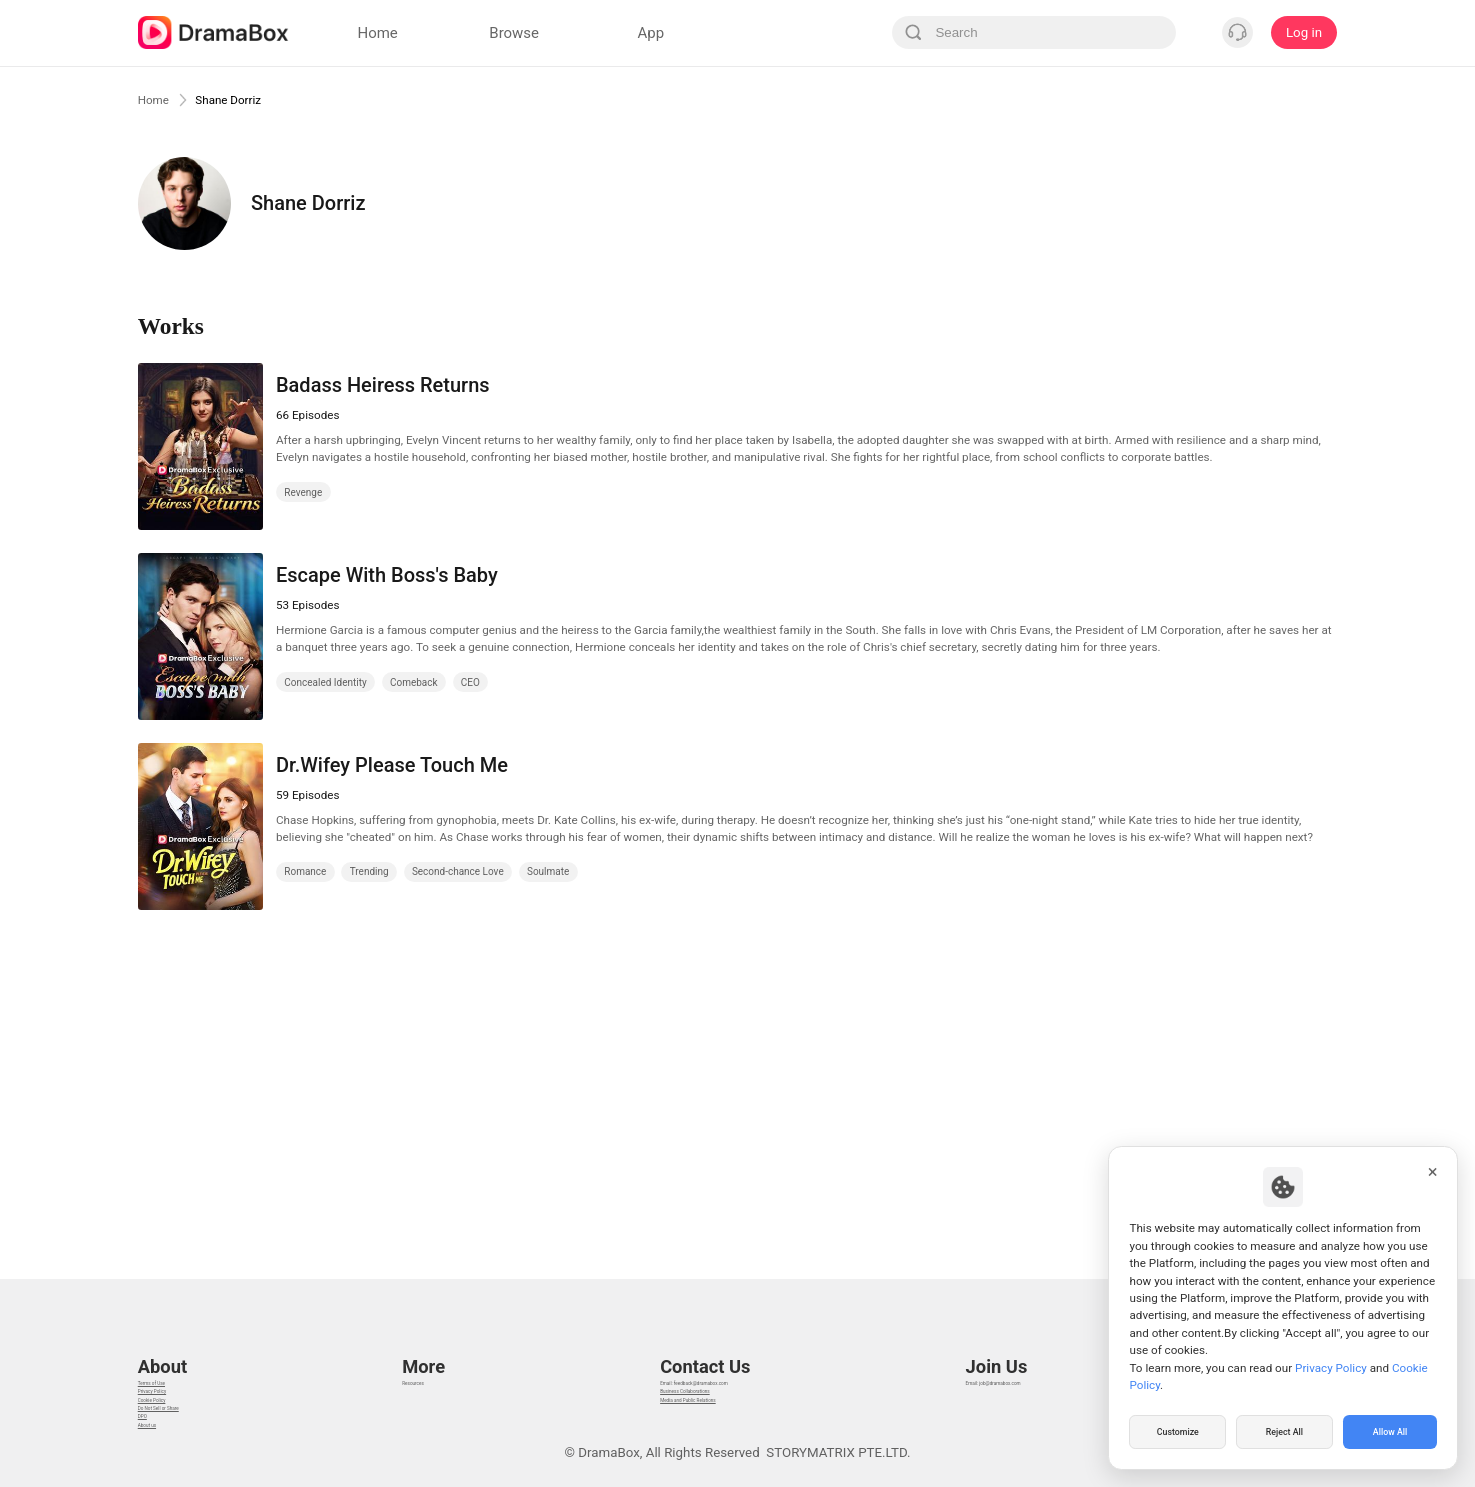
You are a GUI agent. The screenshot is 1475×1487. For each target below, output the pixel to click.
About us (164, 1469)
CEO (470, 682)
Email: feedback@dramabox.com (700, 1345)
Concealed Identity (325, 682)
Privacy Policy (179, 1370)
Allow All (1391, 1431)
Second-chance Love (458, 871)
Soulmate (548, 871)
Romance (305, 871)
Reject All (1284, 1431)
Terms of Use (177, 1345)
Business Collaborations (674, 1370)
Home (158, 99)
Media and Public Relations (683, 1395)
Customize (1178, 1431)
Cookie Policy (178, 1395)
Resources (430, 1345)
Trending (369, 871)
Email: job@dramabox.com (1020, 1345)
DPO (151, 1444)
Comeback (414, 682)
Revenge (303, 492)
